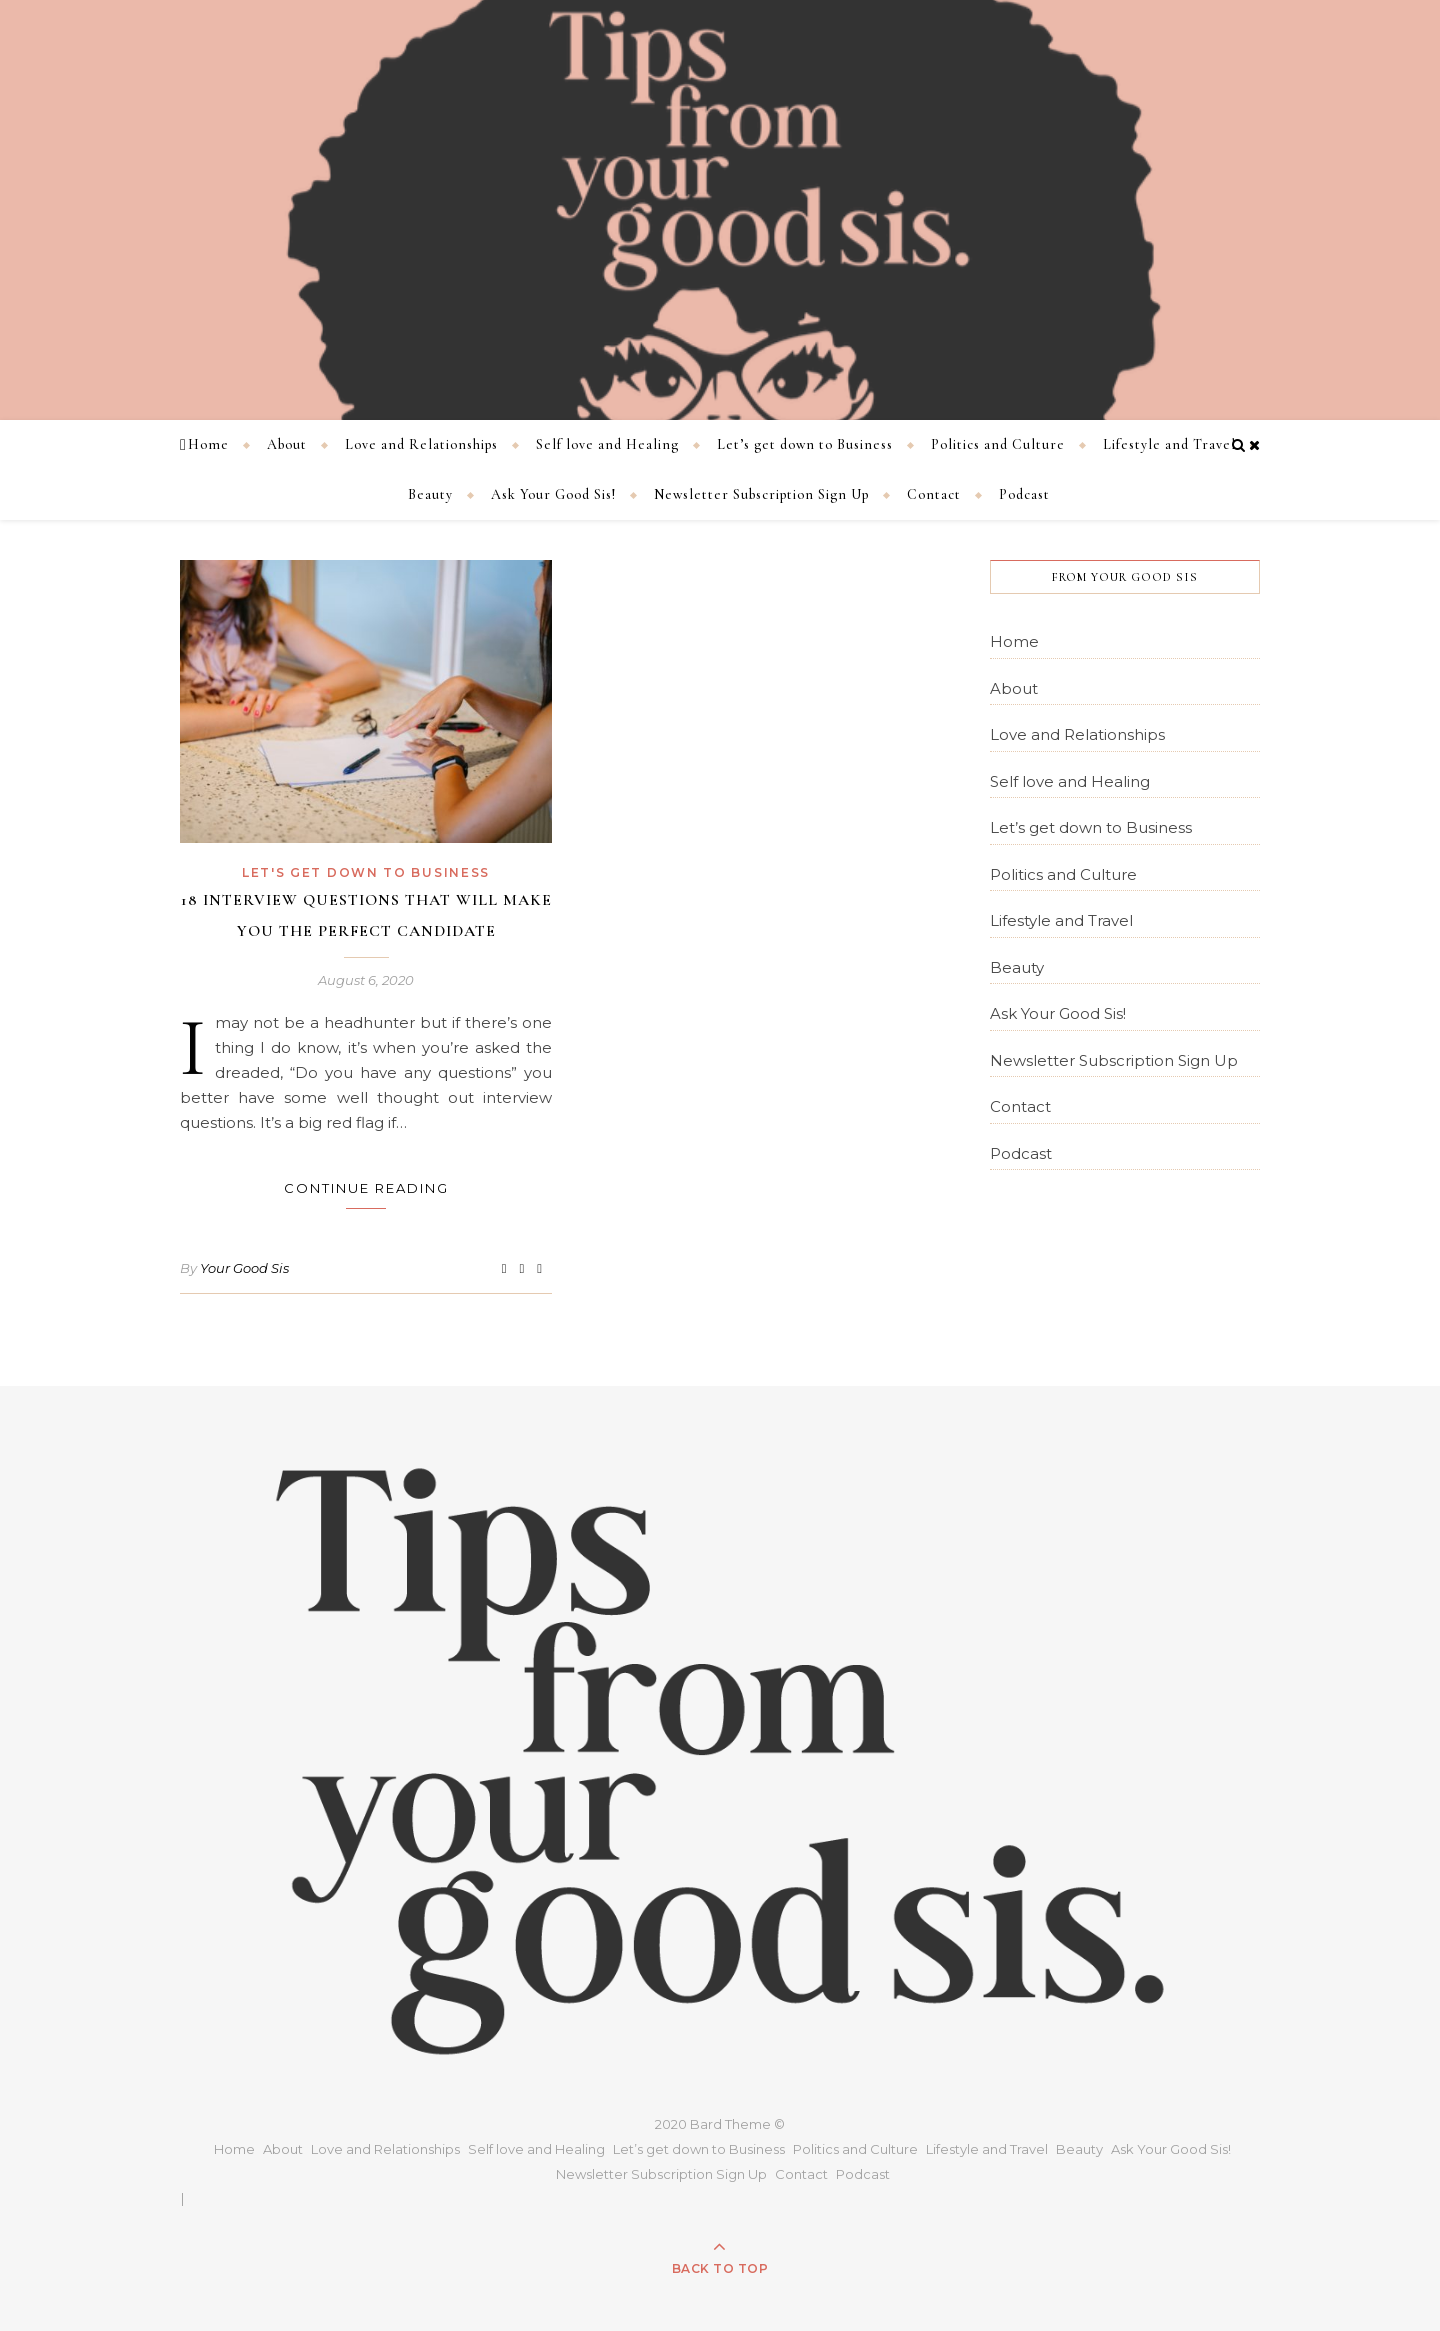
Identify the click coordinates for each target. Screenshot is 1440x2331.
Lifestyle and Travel (1169, 444)
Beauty (430, 494)
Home (208, 444)
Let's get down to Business (366, 872)
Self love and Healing (607, 444)
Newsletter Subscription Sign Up (761, 494)
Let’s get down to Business (805, 444)
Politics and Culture (998, 444)
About (287, 444)
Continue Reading (366, 1188)
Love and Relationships (421, 444)
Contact (934, 494)
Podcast (1024, 494)
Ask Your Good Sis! (553, 494)
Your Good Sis (244, 1268)
